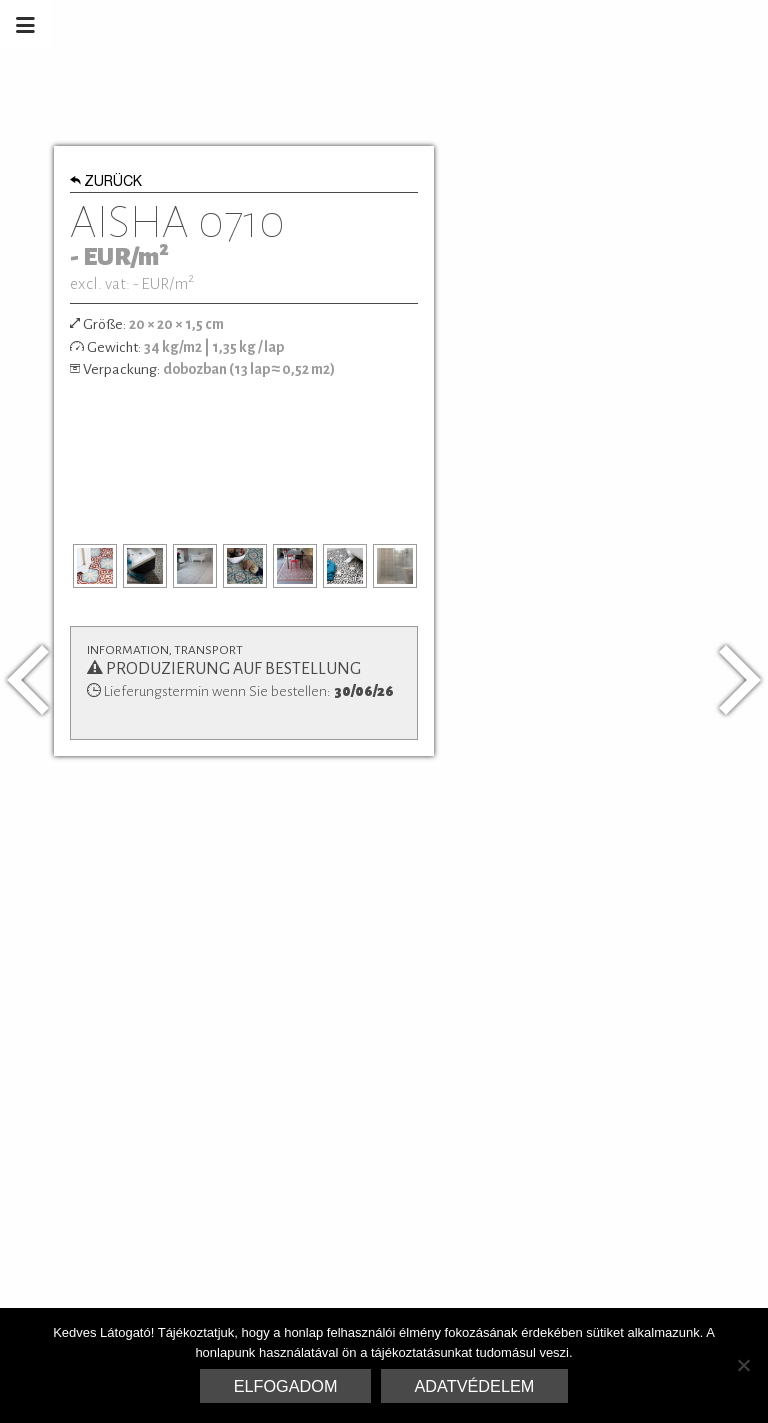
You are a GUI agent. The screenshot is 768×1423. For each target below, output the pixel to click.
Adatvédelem (475, 1386)
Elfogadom (286, 1386)
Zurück (106, 183)
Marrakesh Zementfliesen (616, 25)
